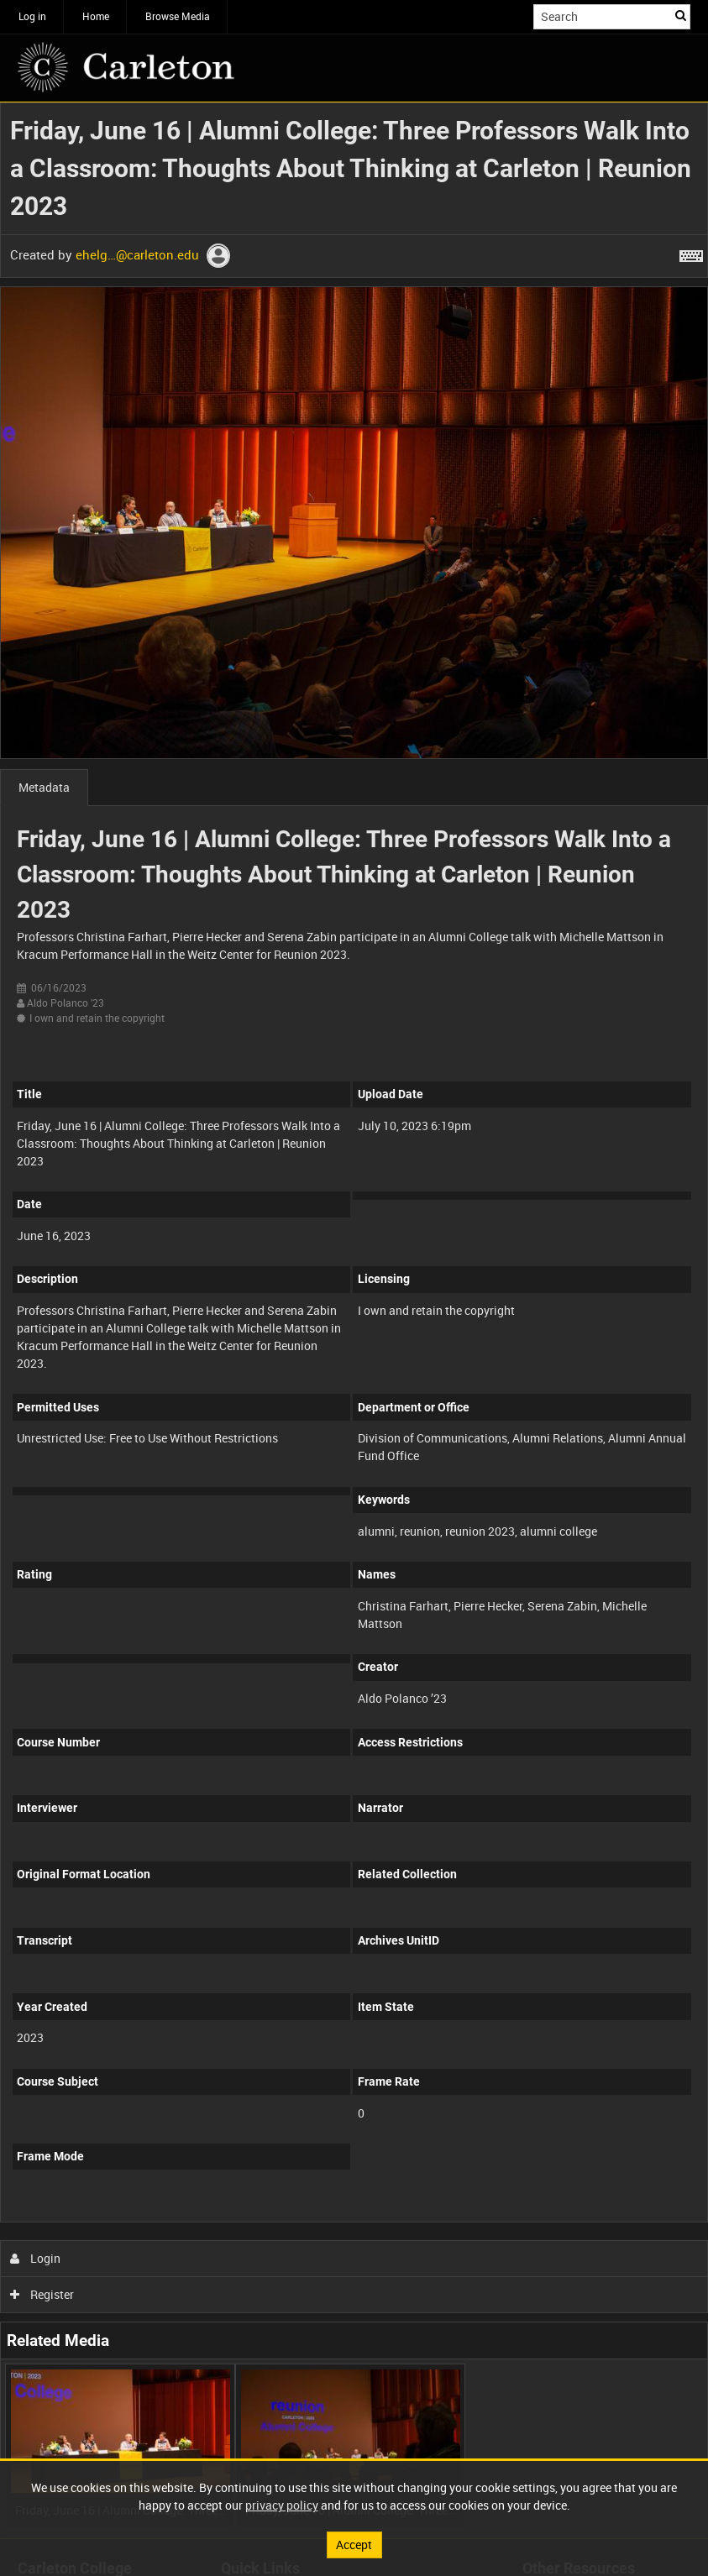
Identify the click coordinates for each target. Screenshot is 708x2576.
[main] (354, 1320)
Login (35, 2258)
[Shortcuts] (691, 252)
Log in (32, 16)
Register (42, 2294)
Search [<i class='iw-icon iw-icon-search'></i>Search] (680, 15)
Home (95, 16)
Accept (354, 2544)
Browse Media (177, 16)
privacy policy (281, 2505)
